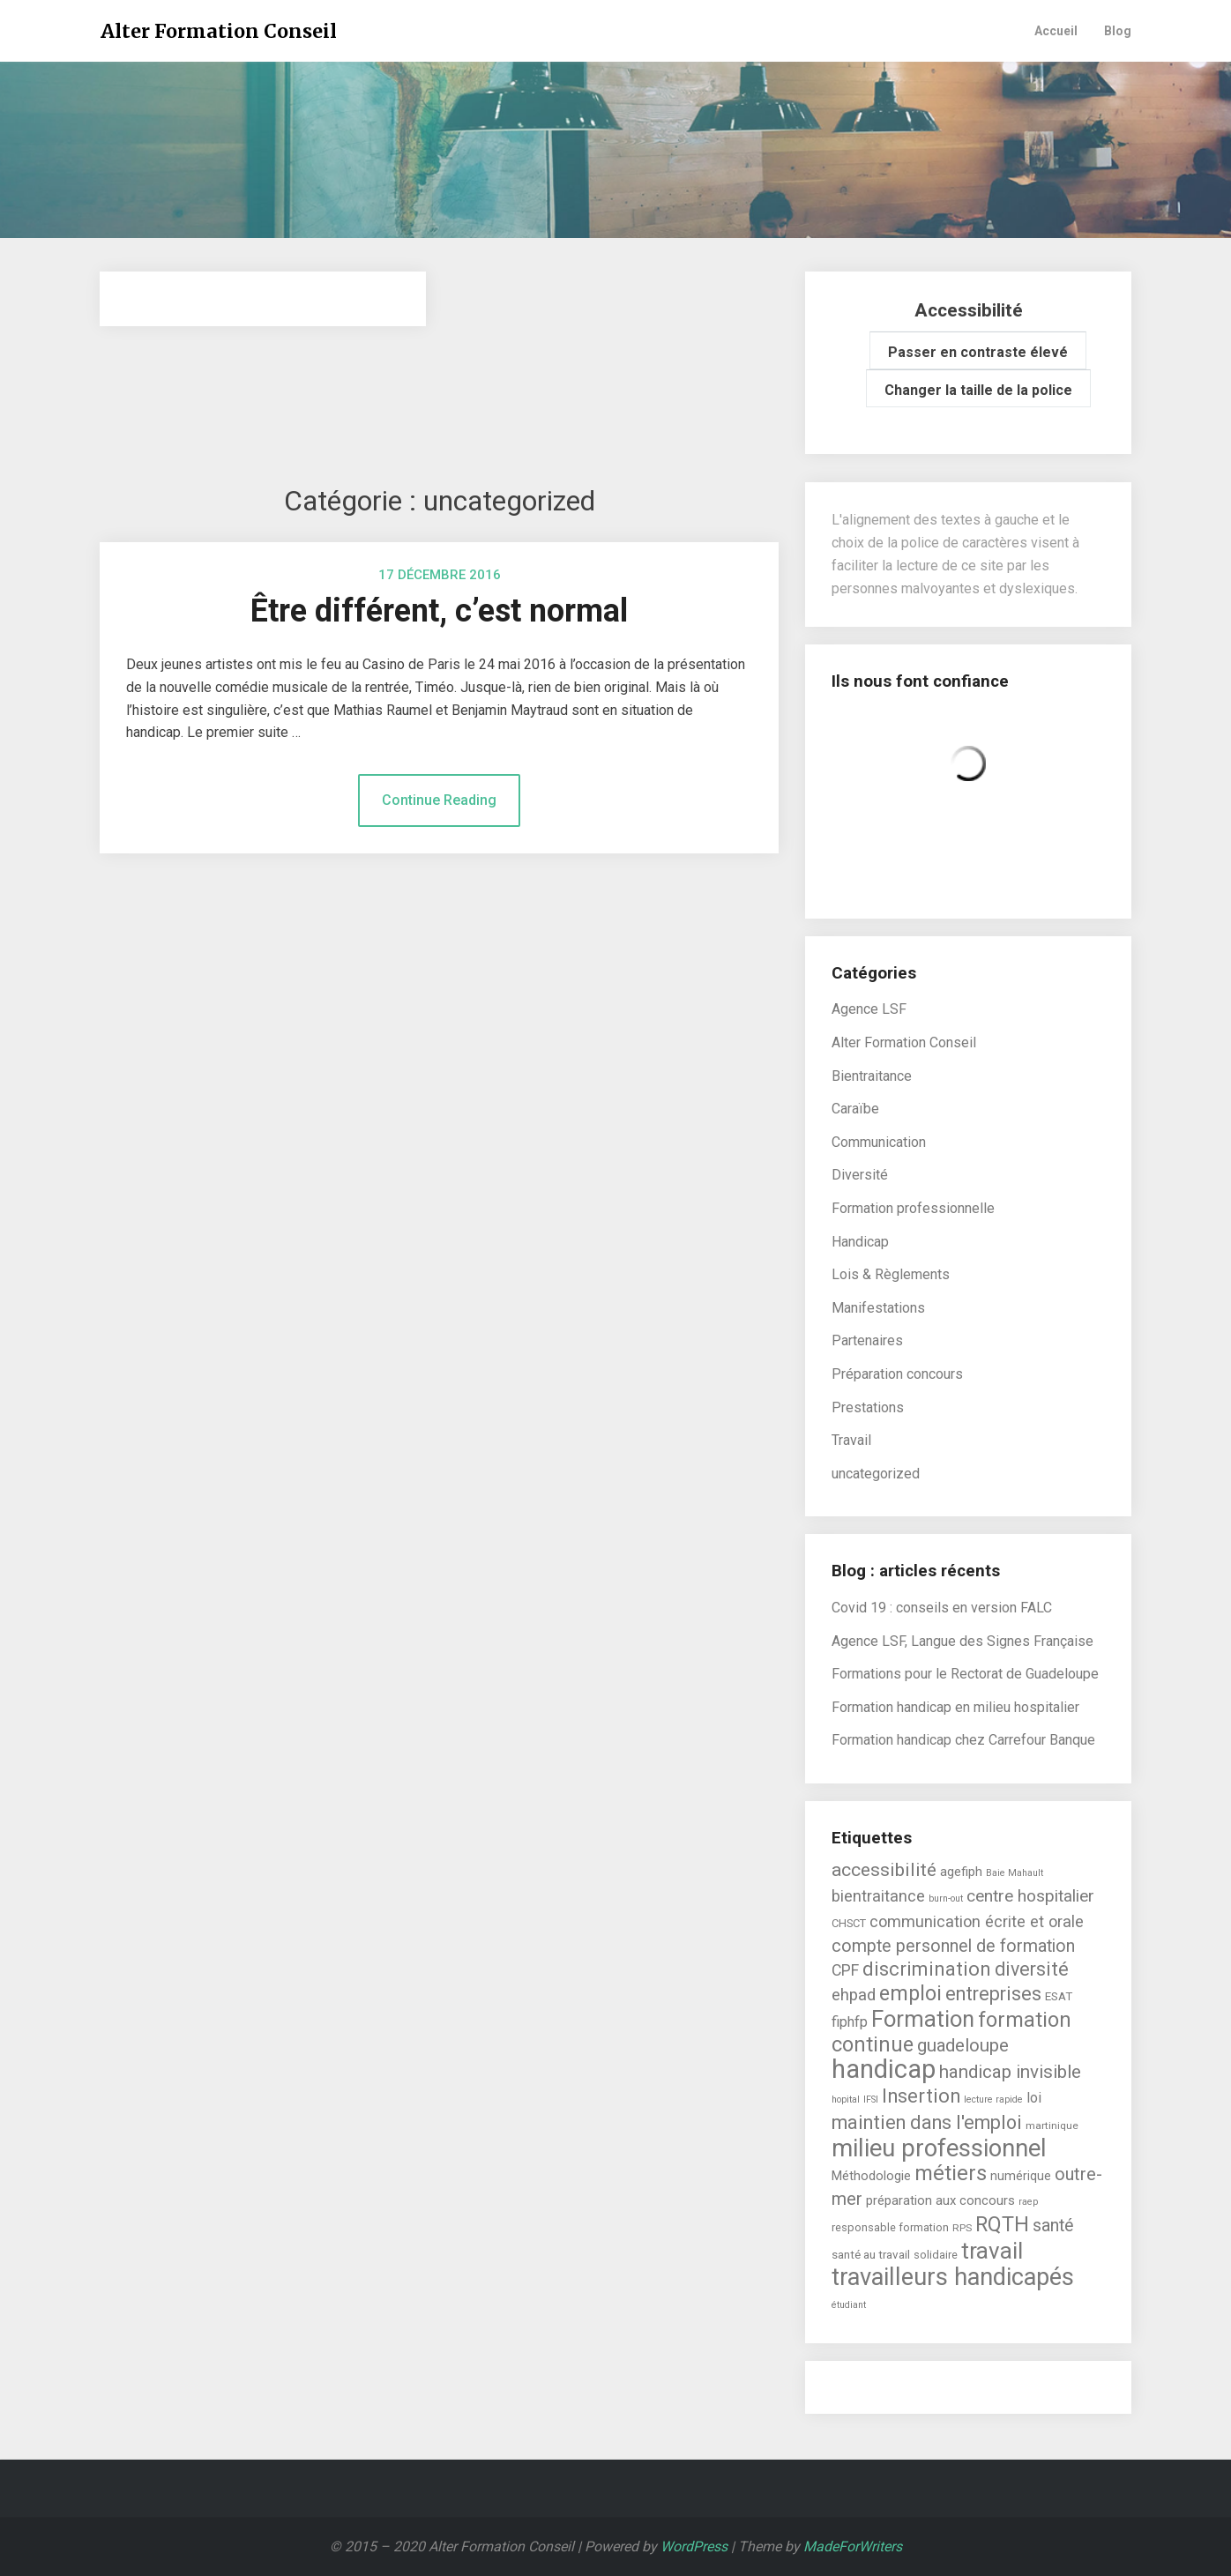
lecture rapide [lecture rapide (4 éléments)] (993, 2099)
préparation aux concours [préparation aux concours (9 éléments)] (940, 2200)
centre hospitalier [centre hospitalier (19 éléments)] (1030, 1896)
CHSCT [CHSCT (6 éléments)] (849, 1923)
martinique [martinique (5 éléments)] (1052, 2125)
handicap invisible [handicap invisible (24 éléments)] (1010, 2071)
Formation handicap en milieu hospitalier (955, 1707)
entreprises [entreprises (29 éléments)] (993, 1994)
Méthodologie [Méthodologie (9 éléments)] (871, 2176)
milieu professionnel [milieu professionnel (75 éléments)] (939, 2148)
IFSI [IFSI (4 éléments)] (870, 2099)
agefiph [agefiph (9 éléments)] (961, 1872)
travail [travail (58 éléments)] (992, 2250)
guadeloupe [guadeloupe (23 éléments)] (963, 2045)
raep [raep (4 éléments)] (1028, 2201)
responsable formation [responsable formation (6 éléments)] (890, 2227)
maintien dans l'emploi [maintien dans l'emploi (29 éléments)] (927, 2122)
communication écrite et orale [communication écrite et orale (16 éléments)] (976, 1921)
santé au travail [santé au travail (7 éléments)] (871, 2254)
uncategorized (876, 1473)
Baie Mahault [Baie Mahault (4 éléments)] (1014, 1873)
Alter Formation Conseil (219, 31)
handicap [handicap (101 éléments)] (884, 2069)
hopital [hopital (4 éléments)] (846, 2099)
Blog (1117, 31)
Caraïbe (855, 1108)
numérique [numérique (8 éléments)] (1020, 2176)
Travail (851, 1440)
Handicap (860, 1241)
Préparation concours (897, 1374)
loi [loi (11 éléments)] (1033, 2097)
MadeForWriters (852, 2546)
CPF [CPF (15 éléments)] (845, 1970)
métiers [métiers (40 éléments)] (950, 2173)
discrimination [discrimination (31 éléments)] (926, 1968)
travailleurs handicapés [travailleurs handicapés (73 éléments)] (953, 2277)
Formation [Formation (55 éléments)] (922, 2019)
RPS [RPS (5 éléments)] (962, 2228)
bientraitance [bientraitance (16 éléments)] (878, 1896)
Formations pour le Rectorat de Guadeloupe (965, 1673)
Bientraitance (872, 1076)
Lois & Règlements (891, 1274)
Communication (879, 1142)
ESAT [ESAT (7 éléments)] (1058, 1996)
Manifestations (878, 1307)
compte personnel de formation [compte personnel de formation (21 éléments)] (953, 1946)
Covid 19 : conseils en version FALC (942, 1607)
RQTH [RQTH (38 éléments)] (1002, 2224)
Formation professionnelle (913, 1208)
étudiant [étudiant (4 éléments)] (849, 2305)
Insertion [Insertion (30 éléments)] (921, 2096)
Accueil (1056, 31)
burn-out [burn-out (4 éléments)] (946, 1898)
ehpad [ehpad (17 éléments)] (854, 1995)
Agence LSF (869, 1009)
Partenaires (867, 1340)
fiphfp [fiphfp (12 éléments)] (850, 2022)
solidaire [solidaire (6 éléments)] (936, 2254)
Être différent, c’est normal (439, 610)
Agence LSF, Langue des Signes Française (962, 1641)
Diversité (860, 1174)
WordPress (693, 2546)
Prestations (868, 1407)
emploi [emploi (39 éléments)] (910, 1993)
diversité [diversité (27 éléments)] (1032, 1969)
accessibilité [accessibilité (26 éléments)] (884, 1869)
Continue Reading (439, 800)
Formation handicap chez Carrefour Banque (963, 1739)
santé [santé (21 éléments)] (1053, 2225)
